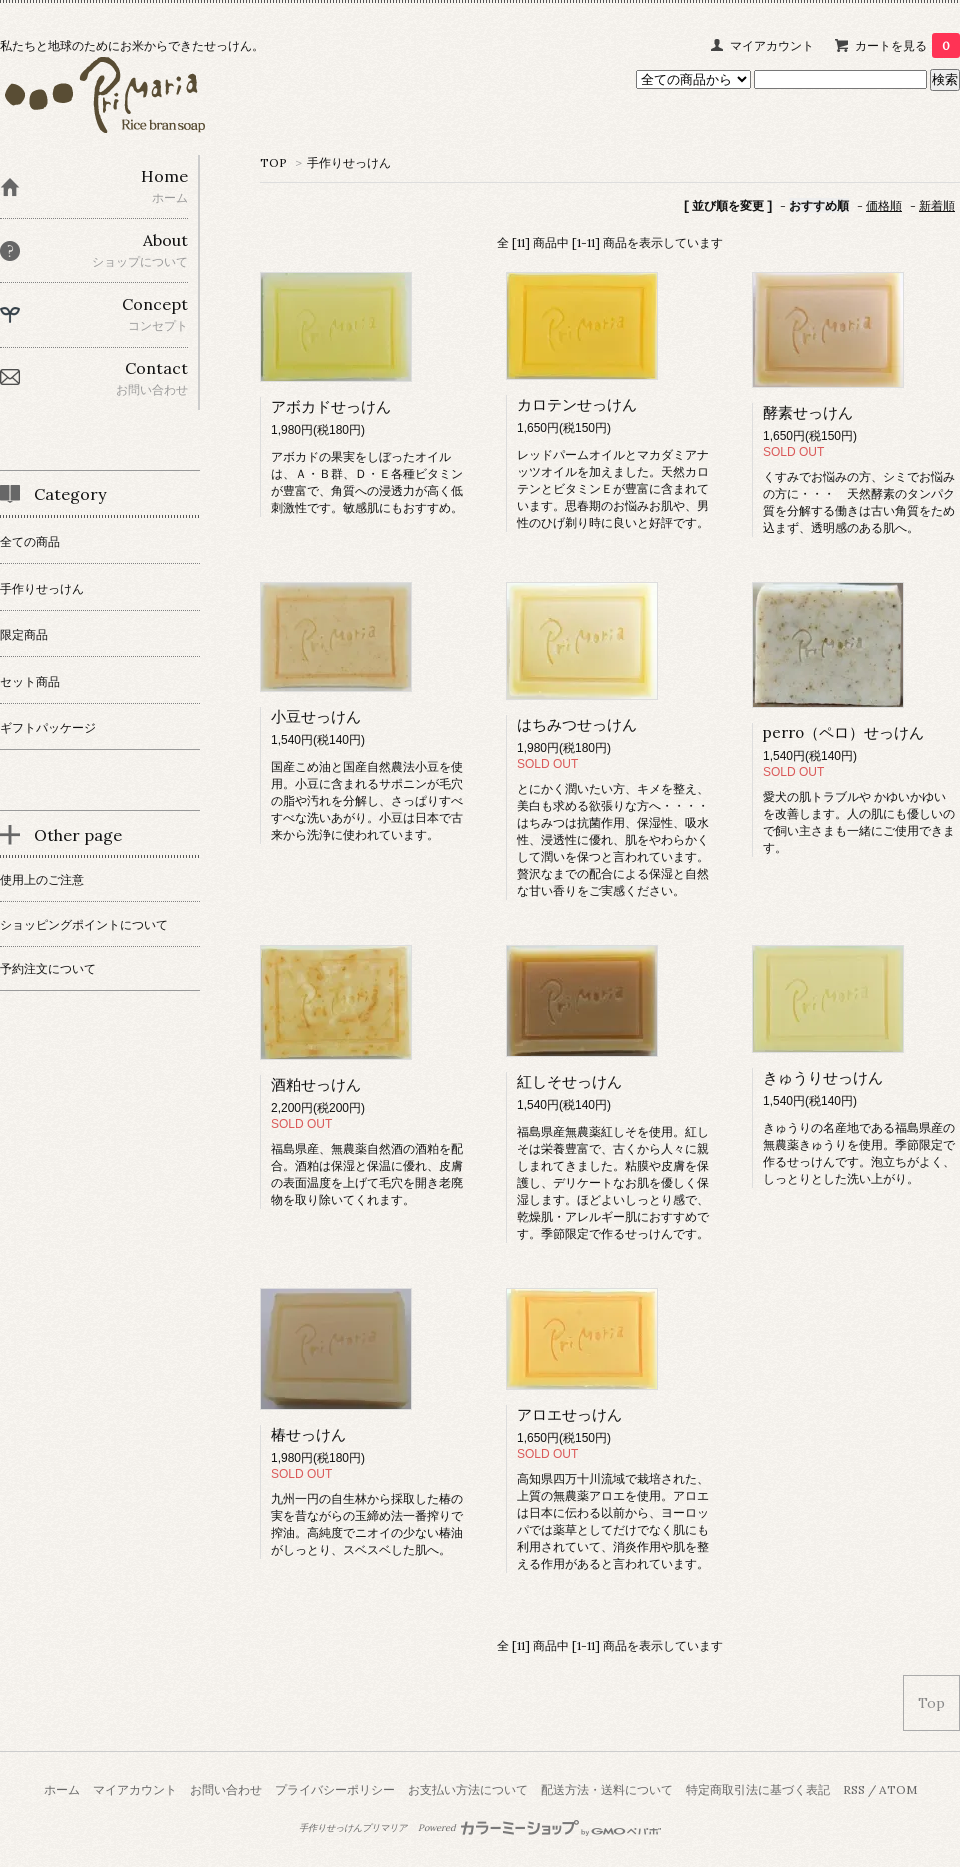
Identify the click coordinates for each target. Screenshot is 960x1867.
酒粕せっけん (316, 1084)
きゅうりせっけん (823, 1077)
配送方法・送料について (607, 1789)
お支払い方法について (468, 1789)
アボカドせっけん (331, 406)
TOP (273, 162)
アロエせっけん (569, 1414)
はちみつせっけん (577, 724)
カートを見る (907, 45)
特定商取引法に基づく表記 (758, 1789)
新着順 (937, 205)
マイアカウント (772, 45)
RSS (854, 1789)
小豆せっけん (316, 716)
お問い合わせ (226, 1789)
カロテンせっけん (577, 404)
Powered (539, 1828)
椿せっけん (308, 1434)
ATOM (898, 1789)
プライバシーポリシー (335, 1789)
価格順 (884, 205)
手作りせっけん (349, 162)
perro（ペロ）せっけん (843, 732)
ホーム (62, 1789)
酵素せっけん (808, 412)
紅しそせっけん (569, 1081)
